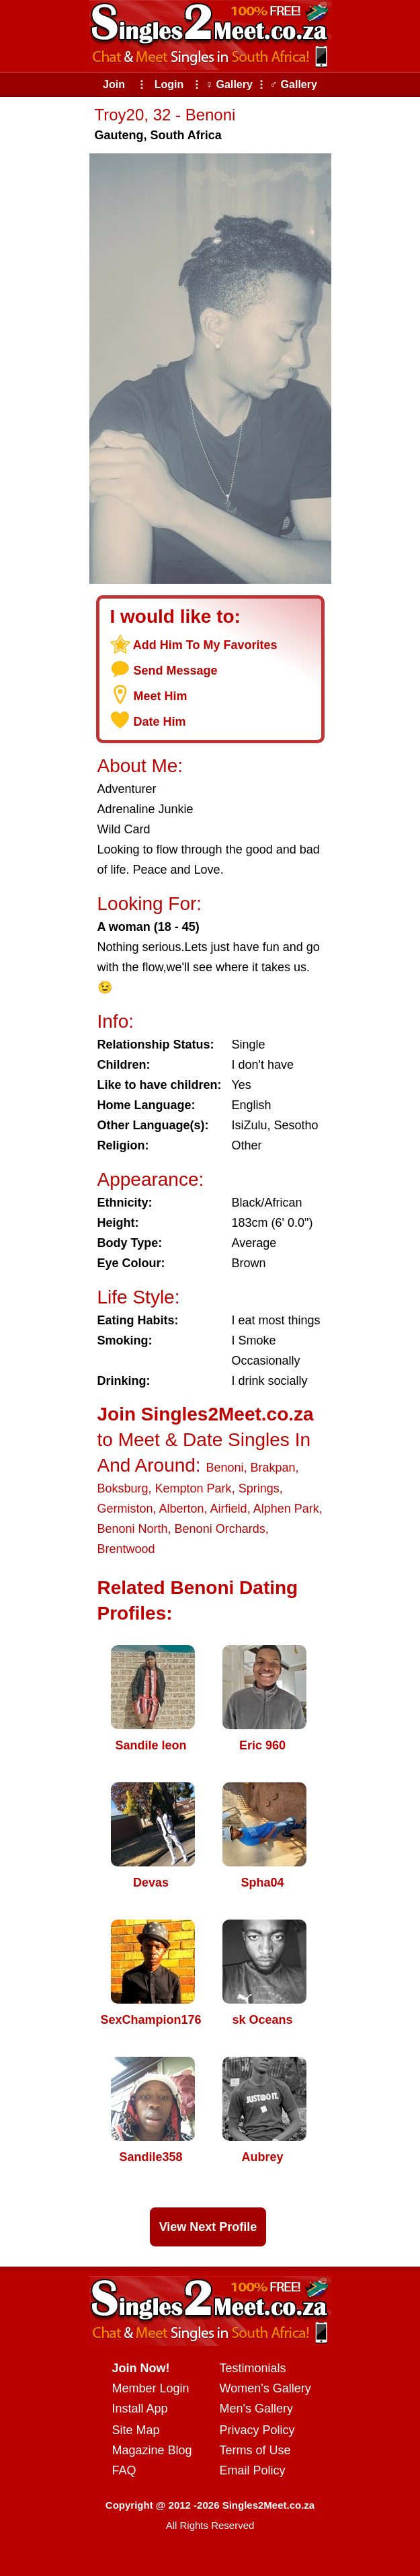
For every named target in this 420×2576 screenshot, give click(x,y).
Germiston (125, 1508)
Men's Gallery (256, 2408)
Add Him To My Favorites (205, 645)
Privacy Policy (257, 2430)
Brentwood (126, 1549)
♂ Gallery (293, 84)
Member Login (151, 2388)
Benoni (224, 1467)
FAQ (124, 2470)
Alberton (181, 1508)
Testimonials (253, 2368)
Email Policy (253, 2470)
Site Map (136, 2430)
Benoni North (132, 1529)
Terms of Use (255, 2450)
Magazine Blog (152, 2450)
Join (114, 84)
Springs (259, 1488)
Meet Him (160, 696)
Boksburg (123, 1488)
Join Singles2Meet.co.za (205, 1414)
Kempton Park (193, 1488)
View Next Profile (208, 2227)
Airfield (228, 1508)
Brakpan (272, 1467)
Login (169, 84)
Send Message (176, 670)
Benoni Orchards (220, 1529)
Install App (140, 2408)
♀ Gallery (229, 84)
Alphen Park (286, 1508)
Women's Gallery (265, 2388)
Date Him (160, 721)
